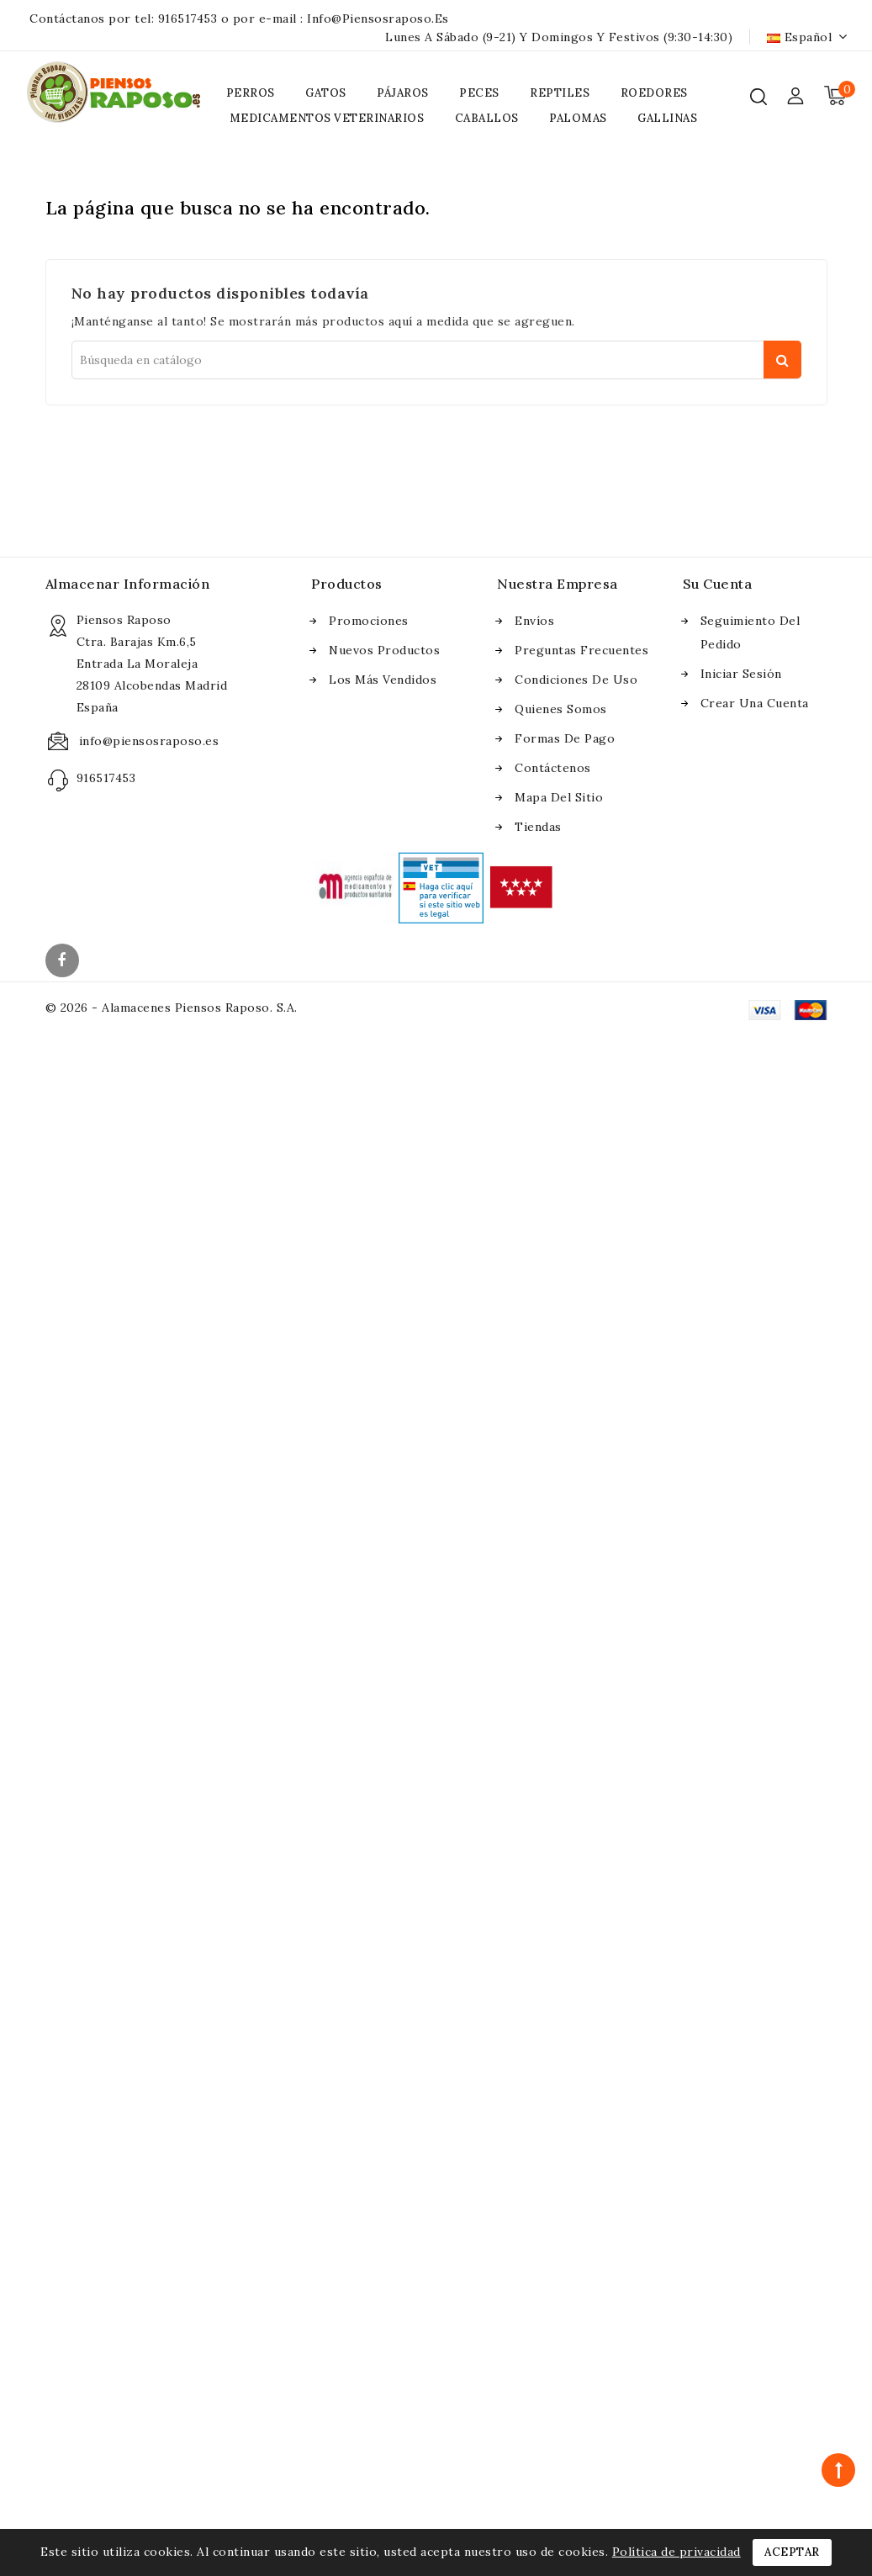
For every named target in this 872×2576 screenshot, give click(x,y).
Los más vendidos (382, 679)
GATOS (325, 93)
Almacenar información (127, 583)
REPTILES (559, 93)
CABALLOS (487, 118)
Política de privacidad (676, 2551)
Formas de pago (565, 738)
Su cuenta (718, 583)
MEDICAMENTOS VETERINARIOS (327, 118)
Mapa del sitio (559, 797)
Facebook (63, 962)
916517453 (188, 18)
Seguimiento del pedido (750, 632)
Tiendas (538, 826)
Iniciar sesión (741, 673)
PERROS (250, 93)
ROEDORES (654, 93)
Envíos (534, 620)
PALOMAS (578, 118)
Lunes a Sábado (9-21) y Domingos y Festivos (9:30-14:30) (558, 37)
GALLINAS (667, 118)
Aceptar (792, 2552)
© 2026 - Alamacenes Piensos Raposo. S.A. (171, 1007)
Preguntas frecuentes (581, 650)
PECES (479, 93)
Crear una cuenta (754, 703)
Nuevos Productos (384, 650)
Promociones (369, 620)
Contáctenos (553, 767)
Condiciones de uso (576, 679)
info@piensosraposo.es (378, 18)
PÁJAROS (403, 93)
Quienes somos (561, 709)
